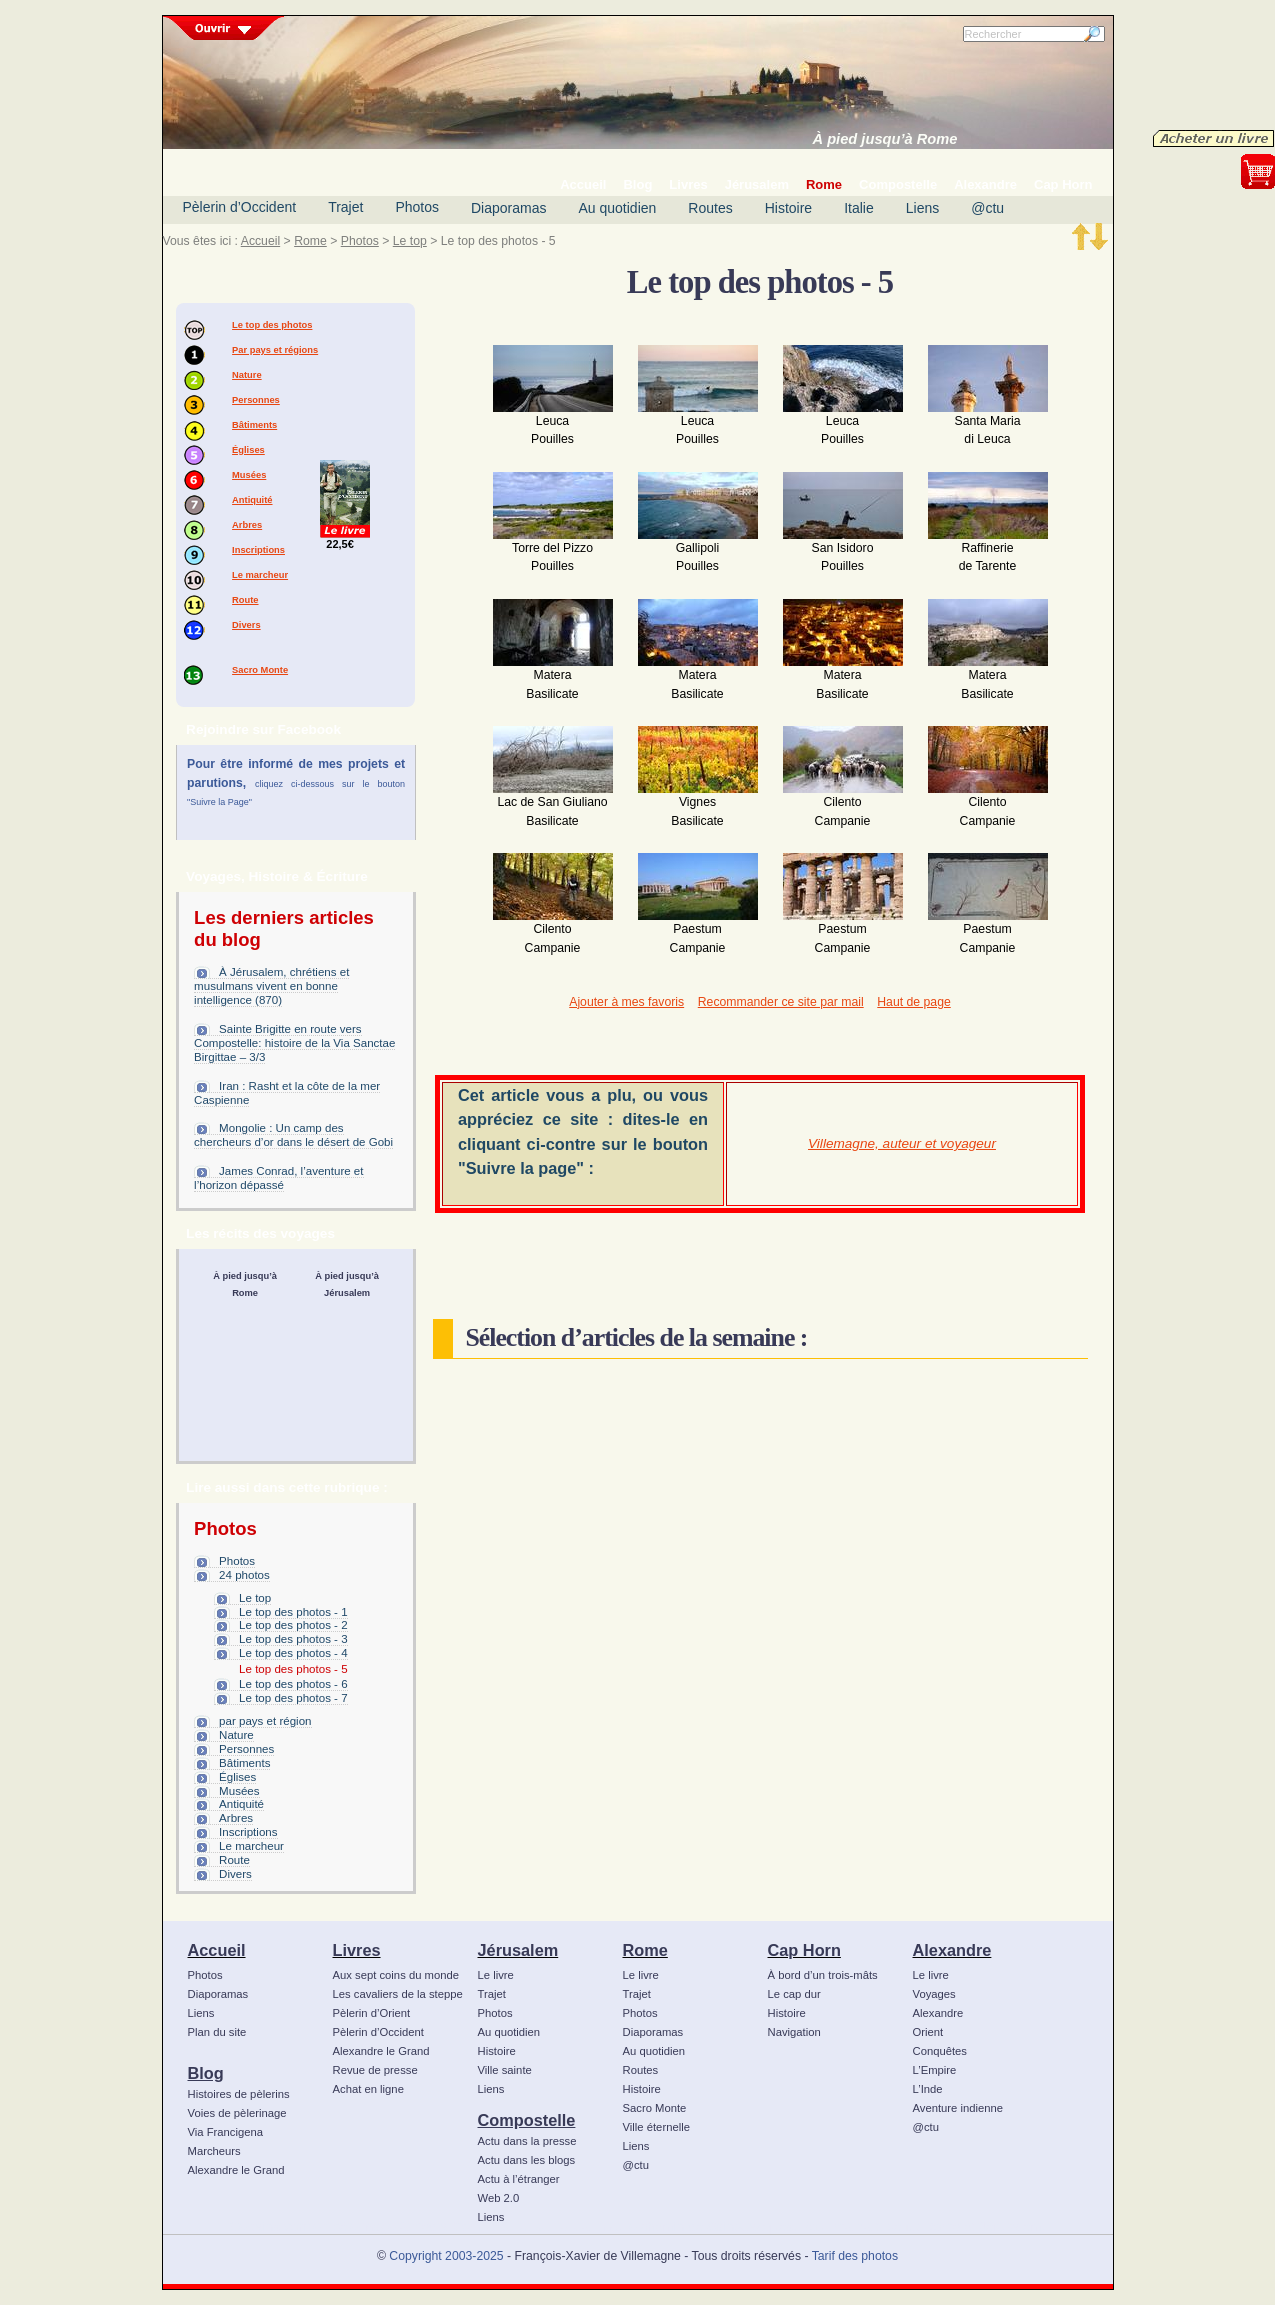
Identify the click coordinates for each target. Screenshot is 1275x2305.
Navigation (794, 2032)
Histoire (788, 208)
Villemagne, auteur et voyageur (902, 1143)
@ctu (987, 208)
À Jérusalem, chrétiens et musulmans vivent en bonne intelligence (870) (271, 986)
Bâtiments (254, 425)
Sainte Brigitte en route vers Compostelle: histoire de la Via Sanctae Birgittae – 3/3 (294, 1043)
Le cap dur (794, 1994)
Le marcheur (260, 575)
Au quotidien (617, 208)
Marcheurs (214, 2151)
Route (245, 600)
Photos (417, 207)
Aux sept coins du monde (396, 1975)
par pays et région (265, 1721)
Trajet (345, 207)
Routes (710, 208)
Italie (859, 208)
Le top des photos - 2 (293, 1625)
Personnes (256, 400)
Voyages (934, 1994)
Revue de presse (375, 2070)
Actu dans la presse (527, 2141)
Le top (410, 241)
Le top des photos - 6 (293, 1684)
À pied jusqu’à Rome (885, 139)
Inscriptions (258, 550)
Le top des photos (272, 325)
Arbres (247, 525)
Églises (248, 450)
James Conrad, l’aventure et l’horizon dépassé (278, 1178)
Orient (928, 2032)
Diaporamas (508, 208)
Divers (246, 625)
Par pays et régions (275, 350)
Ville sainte (505, 2070)
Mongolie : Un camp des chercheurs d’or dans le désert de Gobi (293, 1135)
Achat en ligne (368, 2089)
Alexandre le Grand (236, 2170)
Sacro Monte (260, 670)
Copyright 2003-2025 (446, 2256)
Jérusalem (518, 1950)
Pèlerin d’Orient (372, 2013)
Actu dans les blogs (527, 2160)
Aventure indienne (958, 2108)
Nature (247, 375)
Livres (357, 1950)
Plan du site (217, 2032)
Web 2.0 (499, 2198)
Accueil (260, 241)
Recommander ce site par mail (781, 1002)
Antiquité (252, 500)
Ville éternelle (656, 2127)
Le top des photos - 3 (293, 1639)
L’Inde (928, 2089)
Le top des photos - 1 (293, 1612)
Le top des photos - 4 (293, 1653)
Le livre (496, 1975)
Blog (206, 2073)
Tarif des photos (855, 2256)
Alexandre (952, 1950)
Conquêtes (940, 2051)
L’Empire (935, 2070)
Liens (922, 208)
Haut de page (913, 1002)
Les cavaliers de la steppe (398, 1994)
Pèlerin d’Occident (240, 207)
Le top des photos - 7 (293, 1698)
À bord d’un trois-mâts (823, 1975)
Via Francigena (226, 2132)
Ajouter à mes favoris (626, 1002)
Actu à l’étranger (519, 2179)
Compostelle (527, 2120)
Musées (249, 475)
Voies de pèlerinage (237, 2113)
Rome (310, 241)
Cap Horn (804, 1950)
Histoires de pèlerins (239, 2094)
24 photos (244, 1575)
